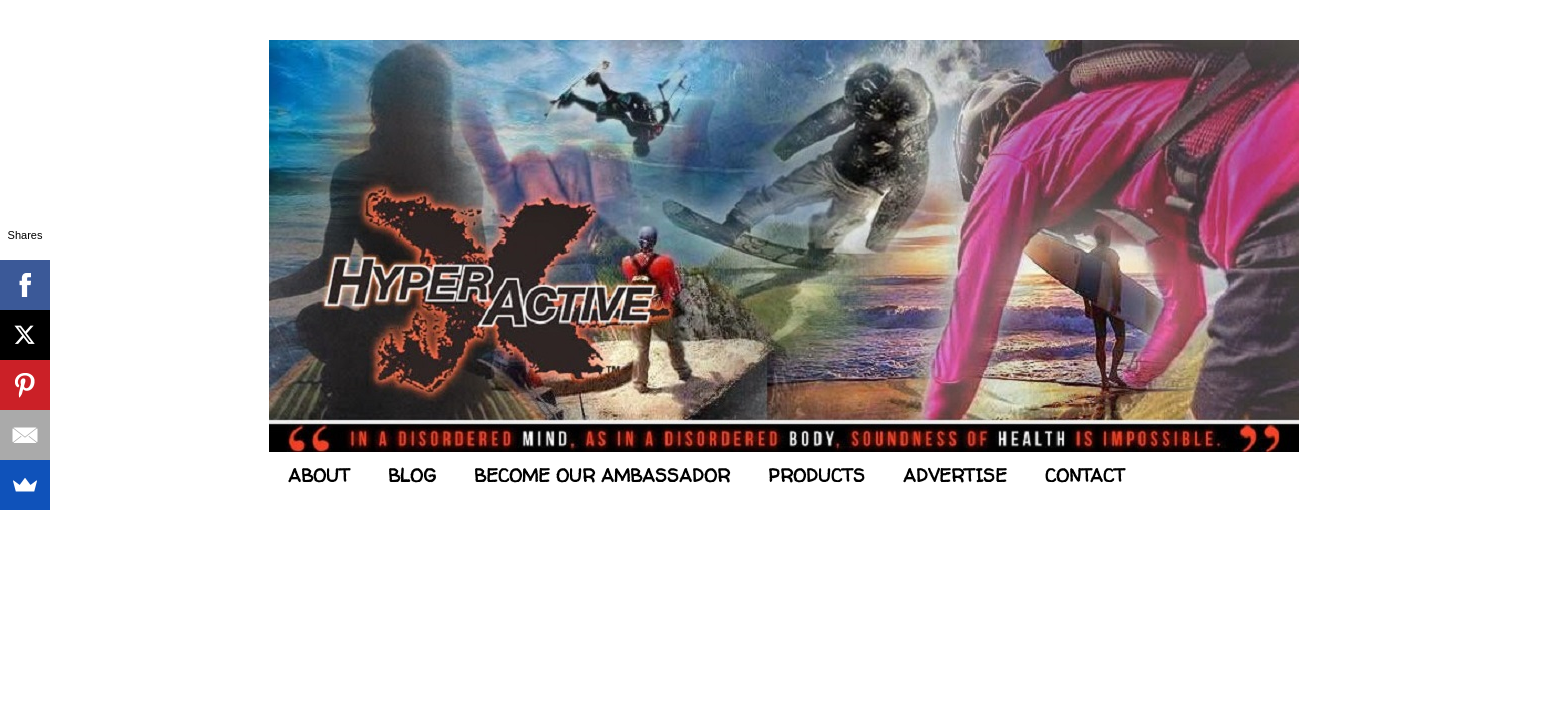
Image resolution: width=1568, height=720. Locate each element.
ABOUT (319, 475)
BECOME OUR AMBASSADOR (602, 475)
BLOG (412, 475)
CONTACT (1085, 475)
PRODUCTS (816, 475)
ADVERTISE (955, 475)
